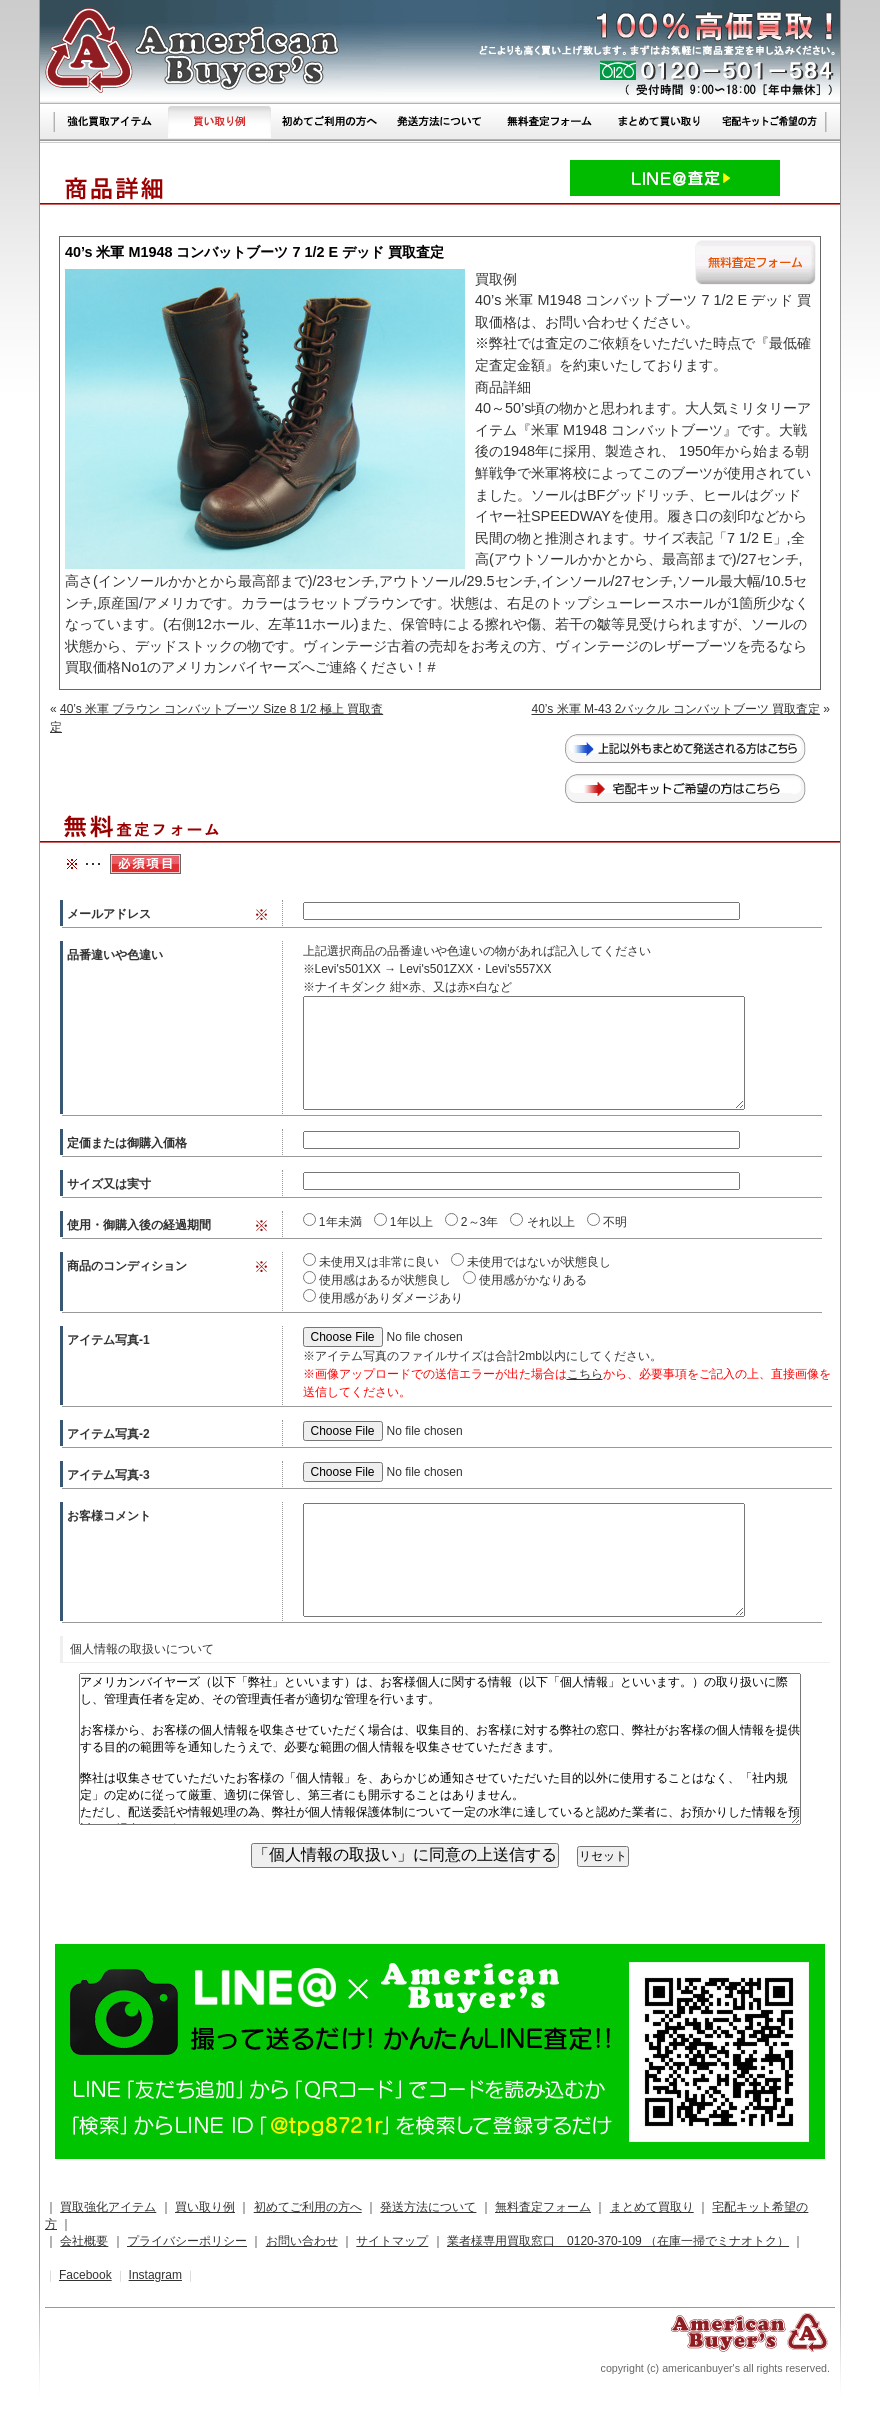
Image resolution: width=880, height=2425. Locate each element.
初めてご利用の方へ (308, 2207)
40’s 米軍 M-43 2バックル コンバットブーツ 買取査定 (676, 709)
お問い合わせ (302, 2241)
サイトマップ (392, 2241)
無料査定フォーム (543, 2207)
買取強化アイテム (108, 2207)
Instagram (155, 2275)
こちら (585, 1374)
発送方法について (428, 2207)
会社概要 (84, 2241)
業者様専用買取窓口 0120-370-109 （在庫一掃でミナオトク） (618, 2241)
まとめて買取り (652, 2207)
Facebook (85, 2275)
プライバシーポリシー (187, 2241)
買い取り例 (205, 2207)
